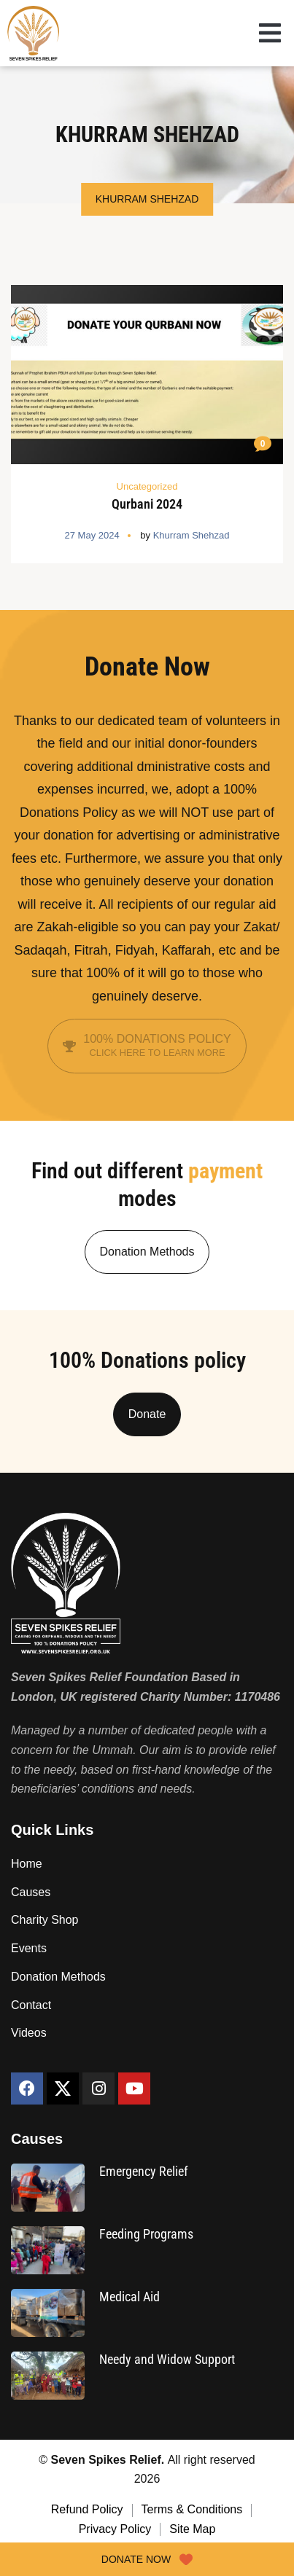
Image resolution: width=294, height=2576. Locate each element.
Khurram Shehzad (191, 535)
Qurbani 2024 (147, 504)
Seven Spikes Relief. (109, 2460)
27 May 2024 (92, 535)
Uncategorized (147, 486)
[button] (270, 35)
